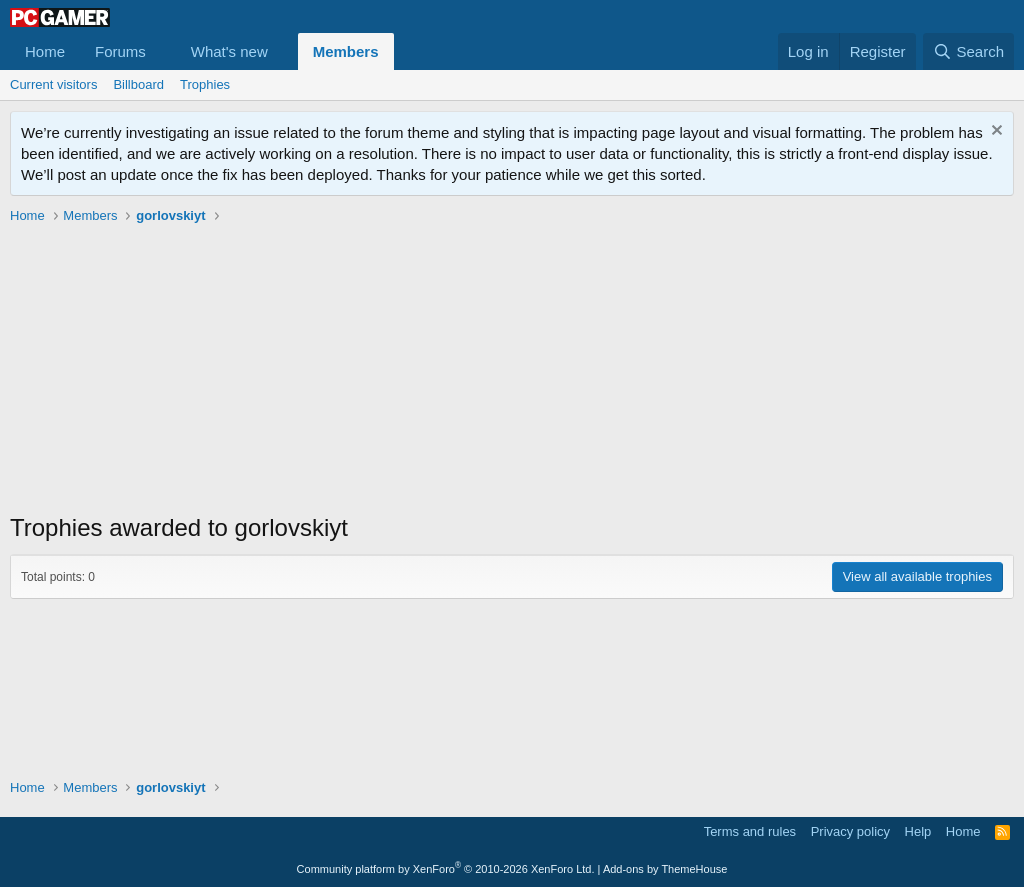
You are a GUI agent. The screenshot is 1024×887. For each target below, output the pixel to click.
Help (918, 831)
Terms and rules (750, 831)
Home (45, 51)
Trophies (205, 84)
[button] (162, 51)
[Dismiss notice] (994, 132)
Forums (120, 51)
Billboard (138, 84)
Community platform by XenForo (446, 869)
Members (346, 51)
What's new (229, 51)
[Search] (968, 51)
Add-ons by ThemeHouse (665, 869)
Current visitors (53, 84)
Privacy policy (850, 831)
